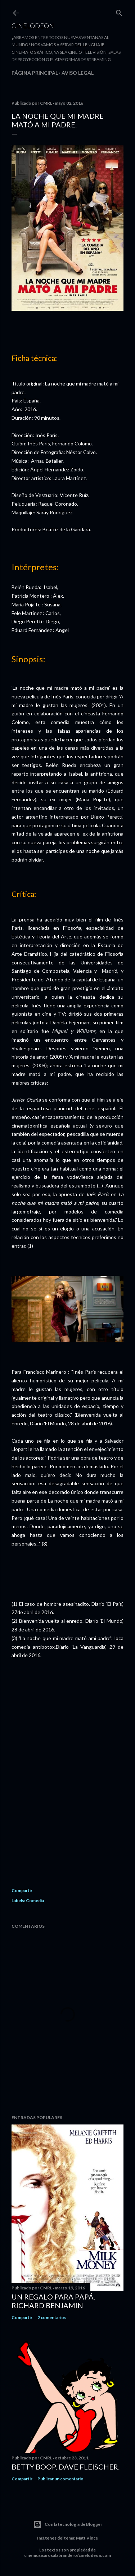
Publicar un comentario (60, 2478)
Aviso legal (78, 73)
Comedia (35, 1900)
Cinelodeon (33, 26)
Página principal (35, 73)
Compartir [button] (22, 1890)
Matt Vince (87, 2538)
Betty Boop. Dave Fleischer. (66, 2466)
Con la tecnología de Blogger (67, 2524)
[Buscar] (119, 11)
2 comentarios (51, 2317)
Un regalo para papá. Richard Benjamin (53, 2301)
